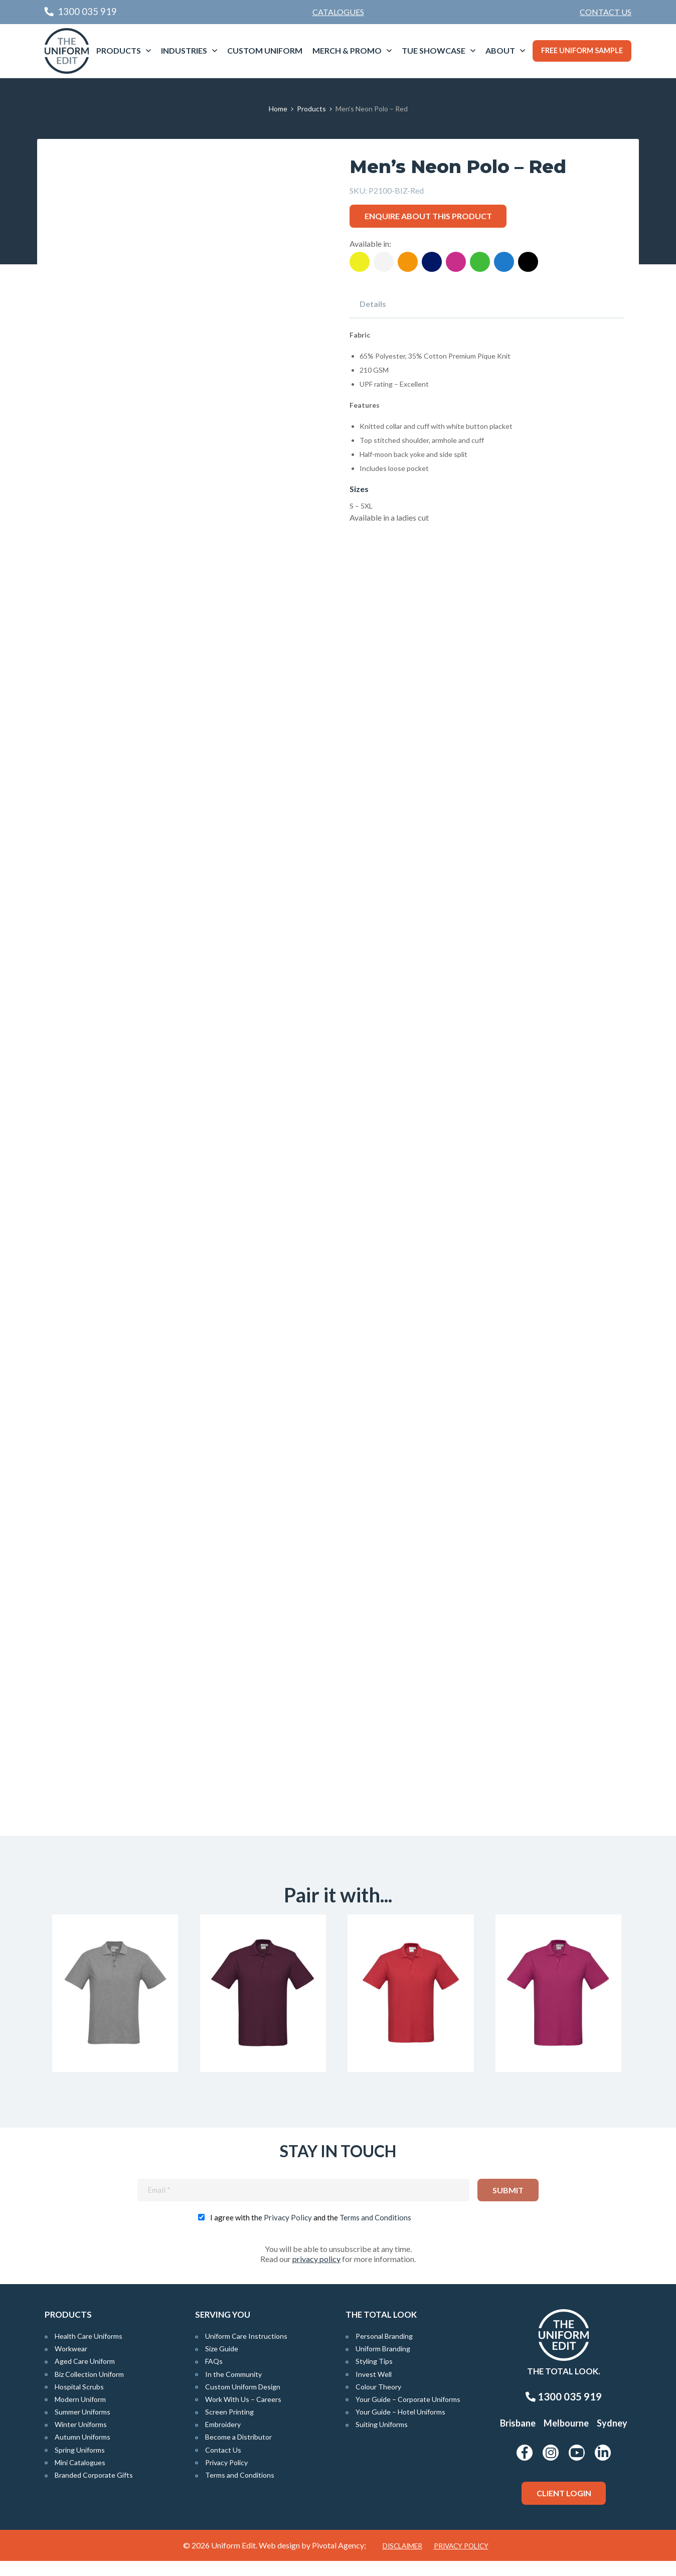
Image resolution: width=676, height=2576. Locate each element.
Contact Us (605, 12)
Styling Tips (374, 2376)
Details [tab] (373, 303)
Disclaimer (402, 2561)
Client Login (564, 2508)
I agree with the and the (310, 2232)
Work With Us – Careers (243, 2414)
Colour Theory (378, 2401)
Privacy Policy (288, 2232)
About (500, 50)
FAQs (214, 2376)
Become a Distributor (238, 2452)
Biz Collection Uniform (89, 2389)
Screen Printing (229, 2427)
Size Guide (221, 2363)
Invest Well (374, 2389)
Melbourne (566, 2438)
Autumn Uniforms (82, 2452)
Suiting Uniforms (382, 2440)
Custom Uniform (264, 50)
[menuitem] (605, 12)
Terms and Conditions (375, 2232)
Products (118, 50)
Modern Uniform (80, 2414)
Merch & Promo (347, 50)
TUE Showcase (433, 50)
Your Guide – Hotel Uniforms (400, 2427)
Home (278, 108)
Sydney (612, 2438)
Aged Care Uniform (85, 2376)
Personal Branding (384, 2351)
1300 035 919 (564, 2412)
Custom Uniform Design (242, 2401)
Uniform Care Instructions (246, 2351)
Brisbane (518, 2438)
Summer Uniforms (82, 2427)
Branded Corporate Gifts (94, 2490)
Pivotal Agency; (339, 2560)
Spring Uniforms (80, 2465)
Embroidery (223, 2440)
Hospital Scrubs (79, 2401)
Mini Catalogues (80, 2477)
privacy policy (316, 2274)
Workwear (71, 2363)
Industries (184, 50)
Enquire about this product (428, 216)
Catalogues (338, 12)
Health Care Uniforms (88, 2351)
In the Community (233, 2389)
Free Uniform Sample (582, 50)
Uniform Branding (383, 2363)
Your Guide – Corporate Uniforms (408, 2414)
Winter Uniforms (81, 2440)
